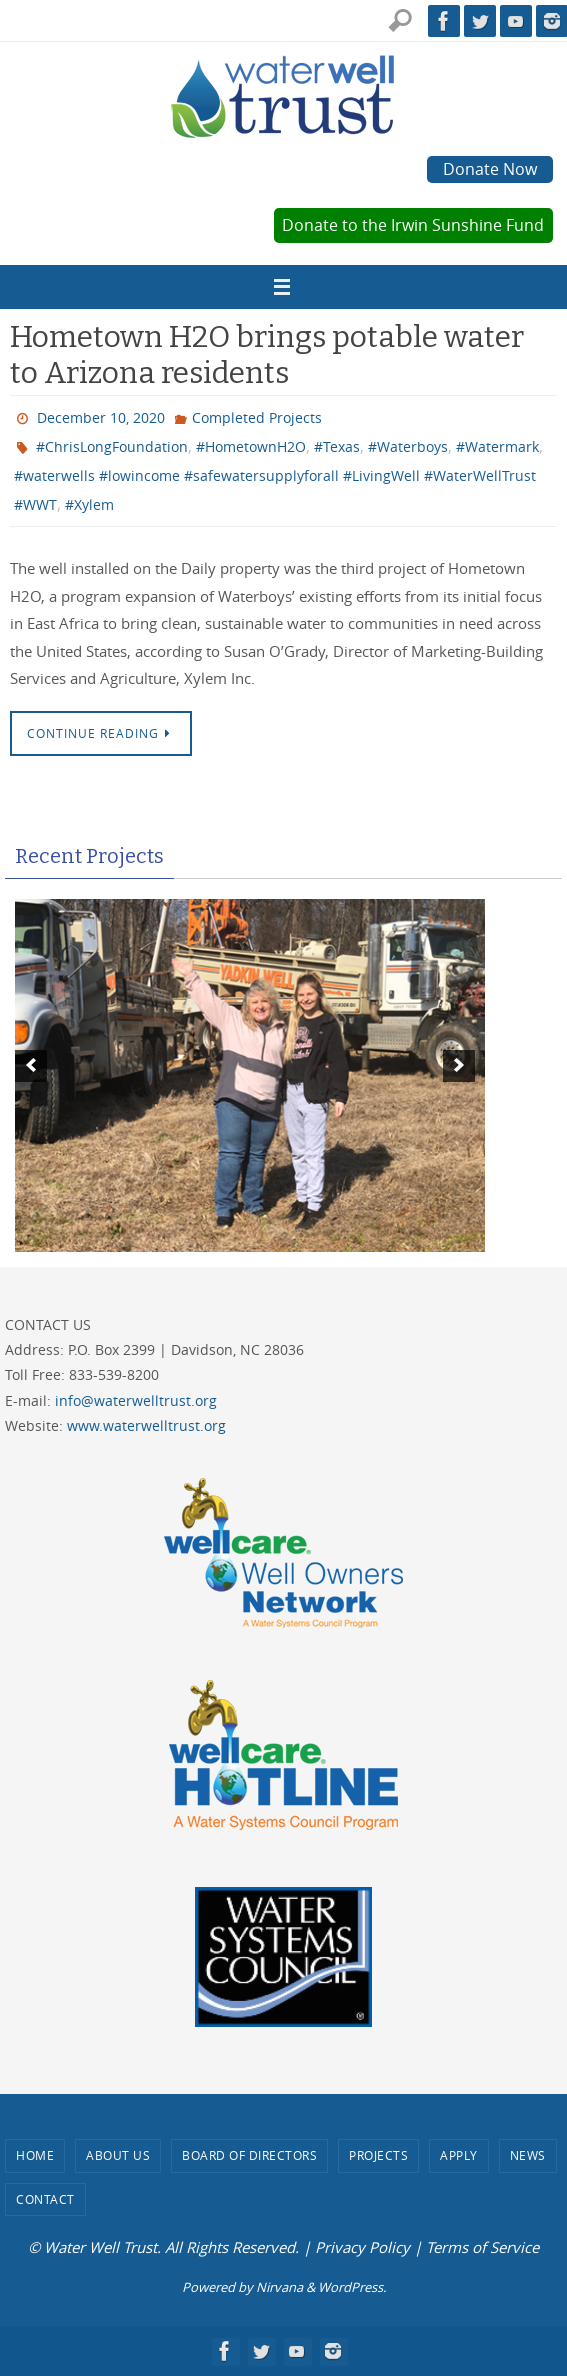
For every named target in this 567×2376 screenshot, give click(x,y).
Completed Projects (257, 417)
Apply (459, 2155)
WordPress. (352, 2287)
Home (35, 2155)
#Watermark (497, 446)
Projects (378, 2155)
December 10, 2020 (101, 417)
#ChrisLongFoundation (112, 446)
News (528, 2155)
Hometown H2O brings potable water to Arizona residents (267, 355)
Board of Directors (249, 2155)
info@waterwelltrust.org (136, 1400)
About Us (118, 2155)
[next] (459, 1066)
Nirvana (279, 2287)
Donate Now (490, 169)
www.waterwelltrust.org (146, 1425)
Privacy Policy (362, 2247)
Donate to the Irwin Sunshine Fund (413, 225)
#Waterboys (408, 446)
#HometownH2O (251, 446)
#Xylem (89, 504)
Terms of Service (482, 2247)
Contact (45, 2199)
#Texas (337, 446)
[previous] (31, 1066)
